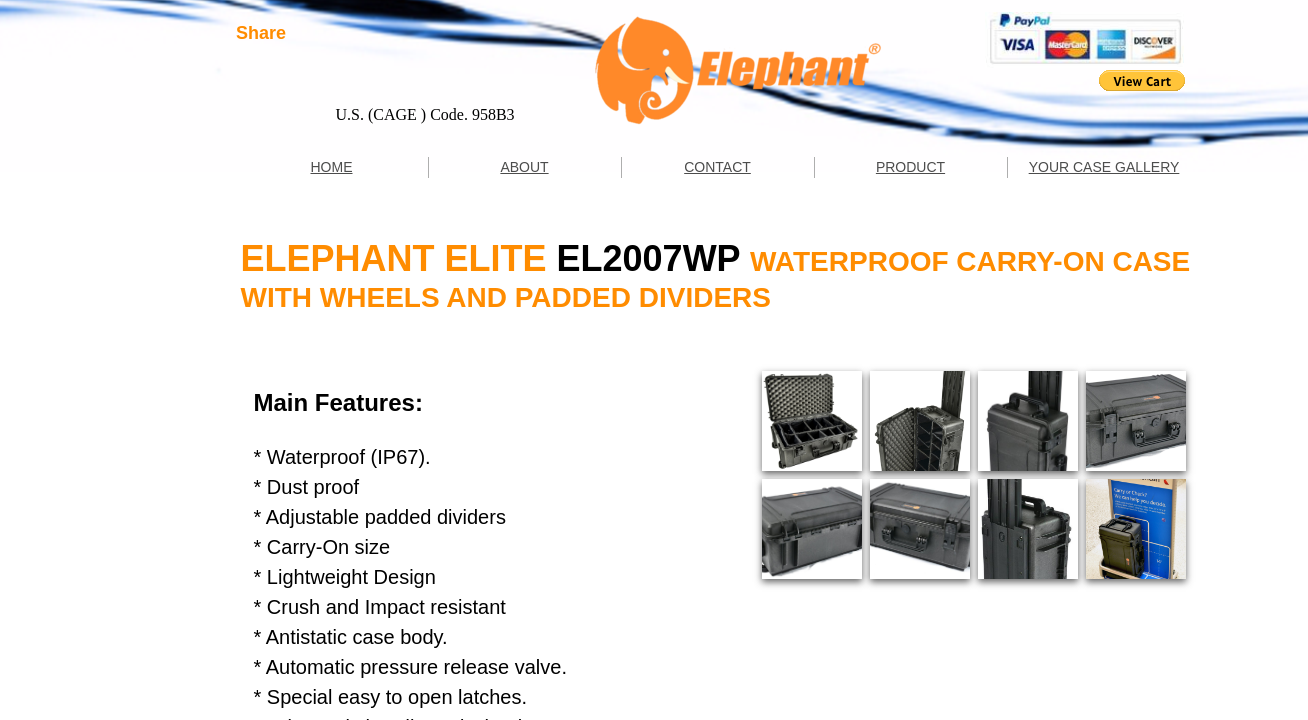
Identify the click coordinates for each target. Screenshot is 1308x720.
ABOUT (524, 167)
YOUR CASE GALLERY (1104, 167)
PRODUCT (910, 167)
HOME (332, 167)
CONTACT (717, 167)
